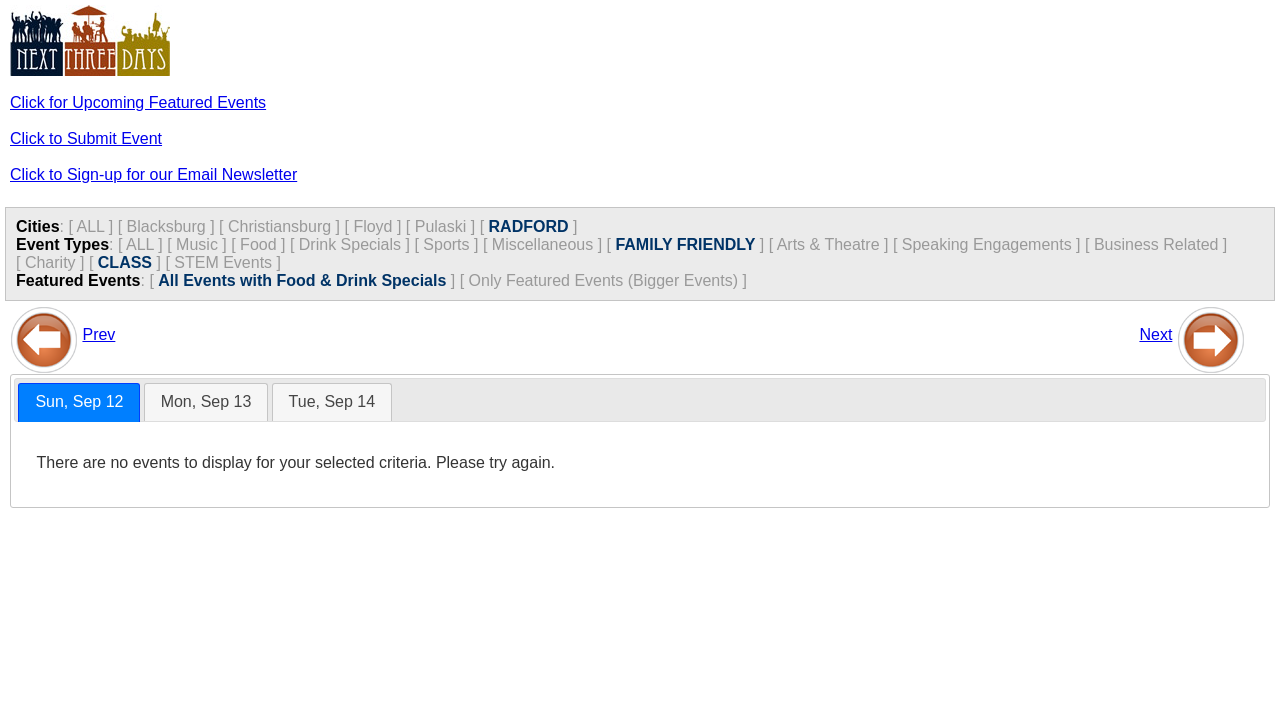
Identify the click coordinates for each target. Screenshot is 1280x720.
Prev (98, 334)
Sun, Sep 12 (79, 401)
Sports (446, 244)
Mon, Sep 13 (206, 401)
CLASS (125, 262)
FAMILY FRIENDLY (685, 244)
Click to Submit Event (86, 138)
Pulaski (441, 226)
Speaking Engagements (987, 244)
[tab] (79, 402)
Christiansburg (279, 226)
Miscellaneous (542, 244)
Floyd (372, 226)
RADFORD (529, 226)
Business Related (1156, 244)
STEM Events (223, 262)
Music (197, 244)
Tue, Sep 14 (332, 401)
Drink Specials (350, 244)
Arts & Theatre (828, 244)
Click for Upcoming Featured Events (138, 102)
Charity (50, 262)
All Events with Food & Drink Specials (302, 280)
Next (1155, 334)
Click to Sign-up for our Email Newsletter (153, 174)
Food (258, 244)
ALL (90, 226)
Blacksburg (166, 226)
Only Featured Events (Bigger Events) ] (608, 280)
